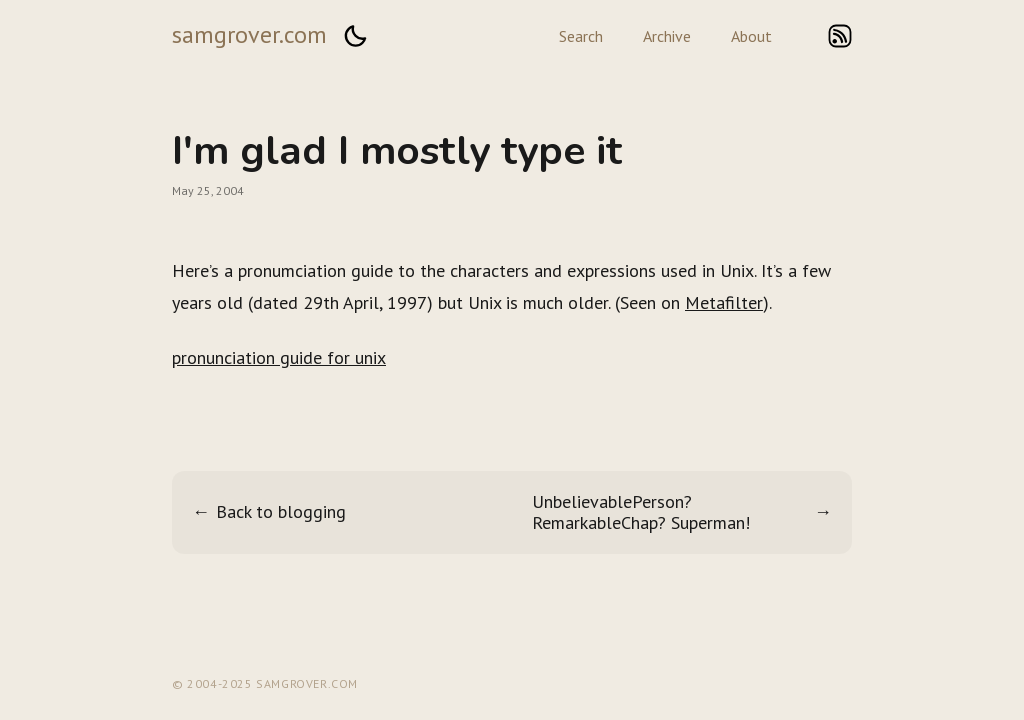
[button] (355, 36)
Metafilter (724, 302)
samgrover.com (249, 34)
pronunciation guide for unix (279, 357)
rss (840, 36)
